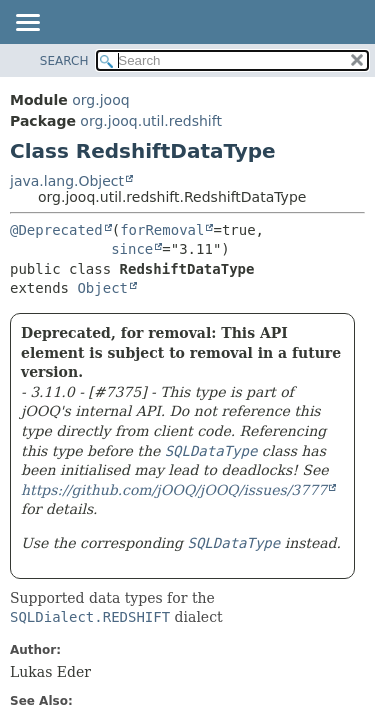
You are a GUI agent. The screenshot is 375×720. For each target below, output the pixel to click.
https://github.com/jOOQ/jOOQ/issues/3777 (174, 490)
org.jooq (100, 100)
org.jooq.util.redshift (151, 121)
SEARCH (64, 61)
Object (102, 288)
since (132, 249)
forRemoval (162, 230)
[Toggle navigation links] (27, 24)
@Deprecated (56, 230)
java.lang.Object (67, 181)
